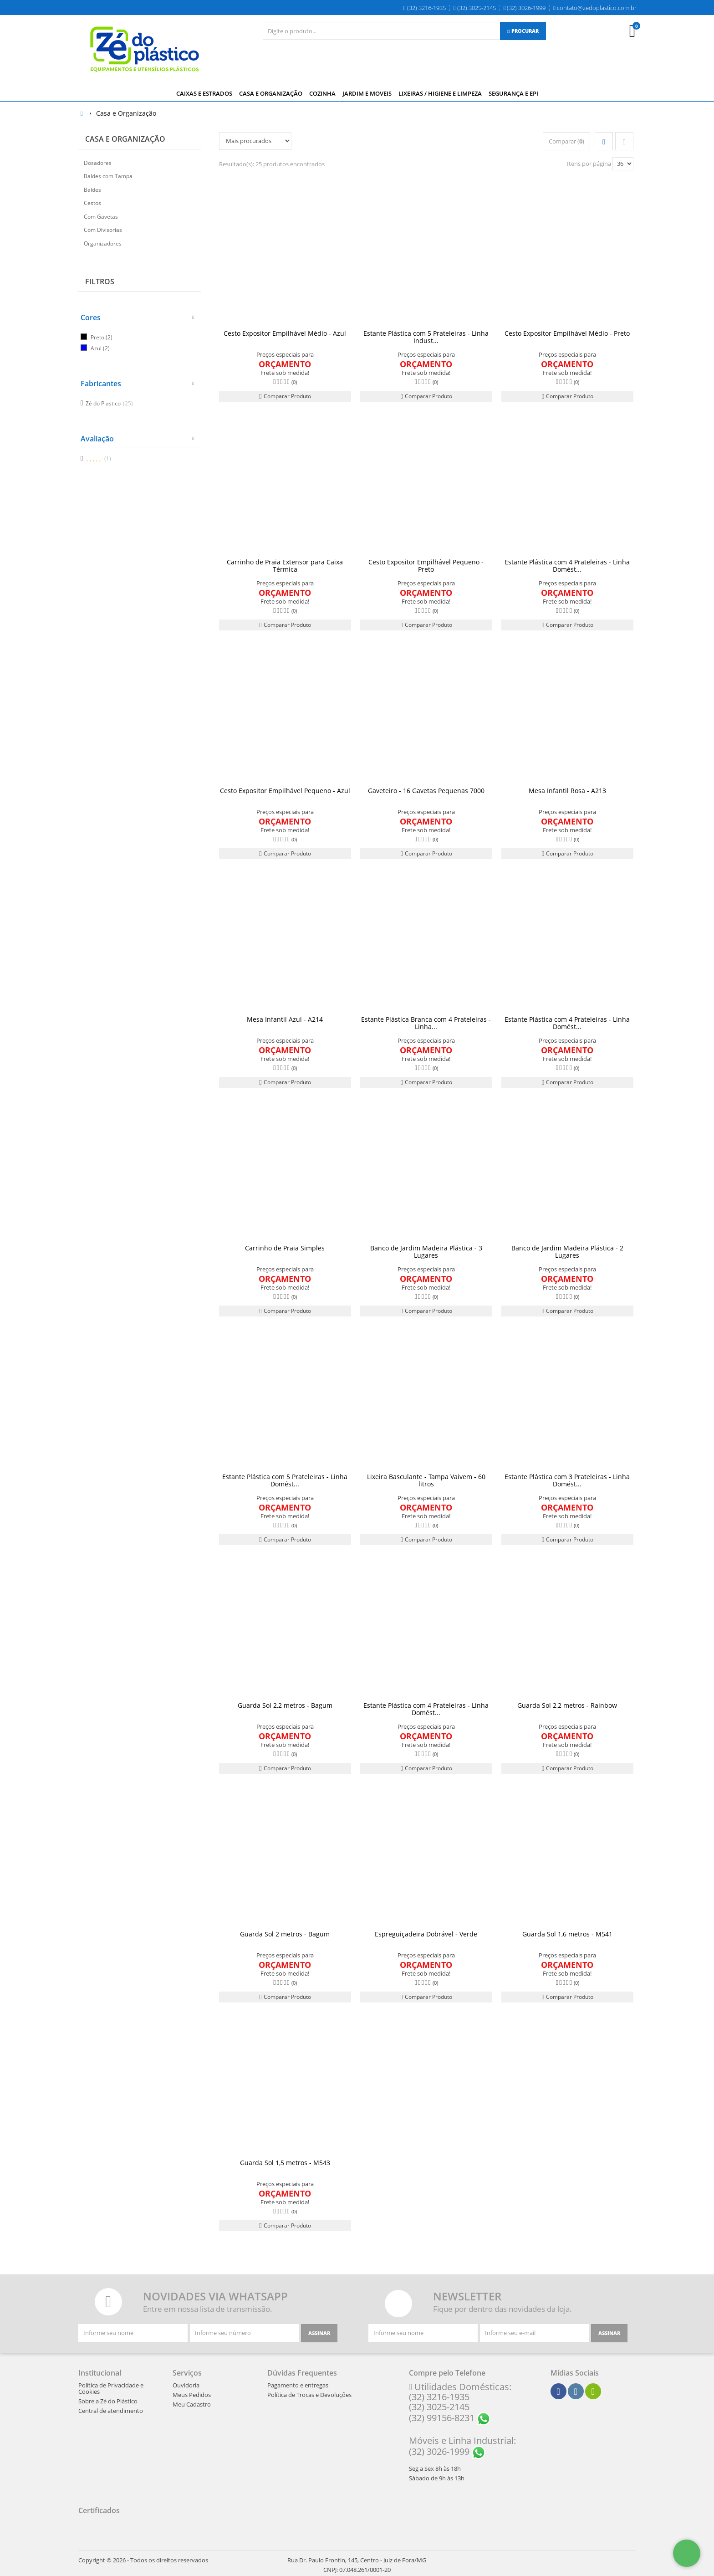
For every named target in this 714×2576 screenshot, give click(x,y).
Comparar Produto (285, 395)
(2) (109, 336)
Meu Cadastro (192, 2403)
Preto (97, 336)
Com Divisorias (103, 229)
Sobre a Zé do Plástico (108, 2400)
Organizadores (103, 242)
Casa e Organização (125, 138)
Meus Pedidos (192, 2394)
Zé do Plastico (109, 402)
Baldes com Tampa (108, 175)
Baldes (92, 188)
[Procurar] (523, 31)
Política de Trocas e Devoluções (309, 2394)
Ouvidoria (186, 2384)
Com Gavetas (101, 215)
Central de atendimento (110, 2410)
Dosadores (98, 161)
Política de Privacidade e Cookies (110, 2387)
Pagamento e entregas (297, 2384)
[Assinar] (319, 2332)
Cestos (92, 202)
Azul (96, 347)
